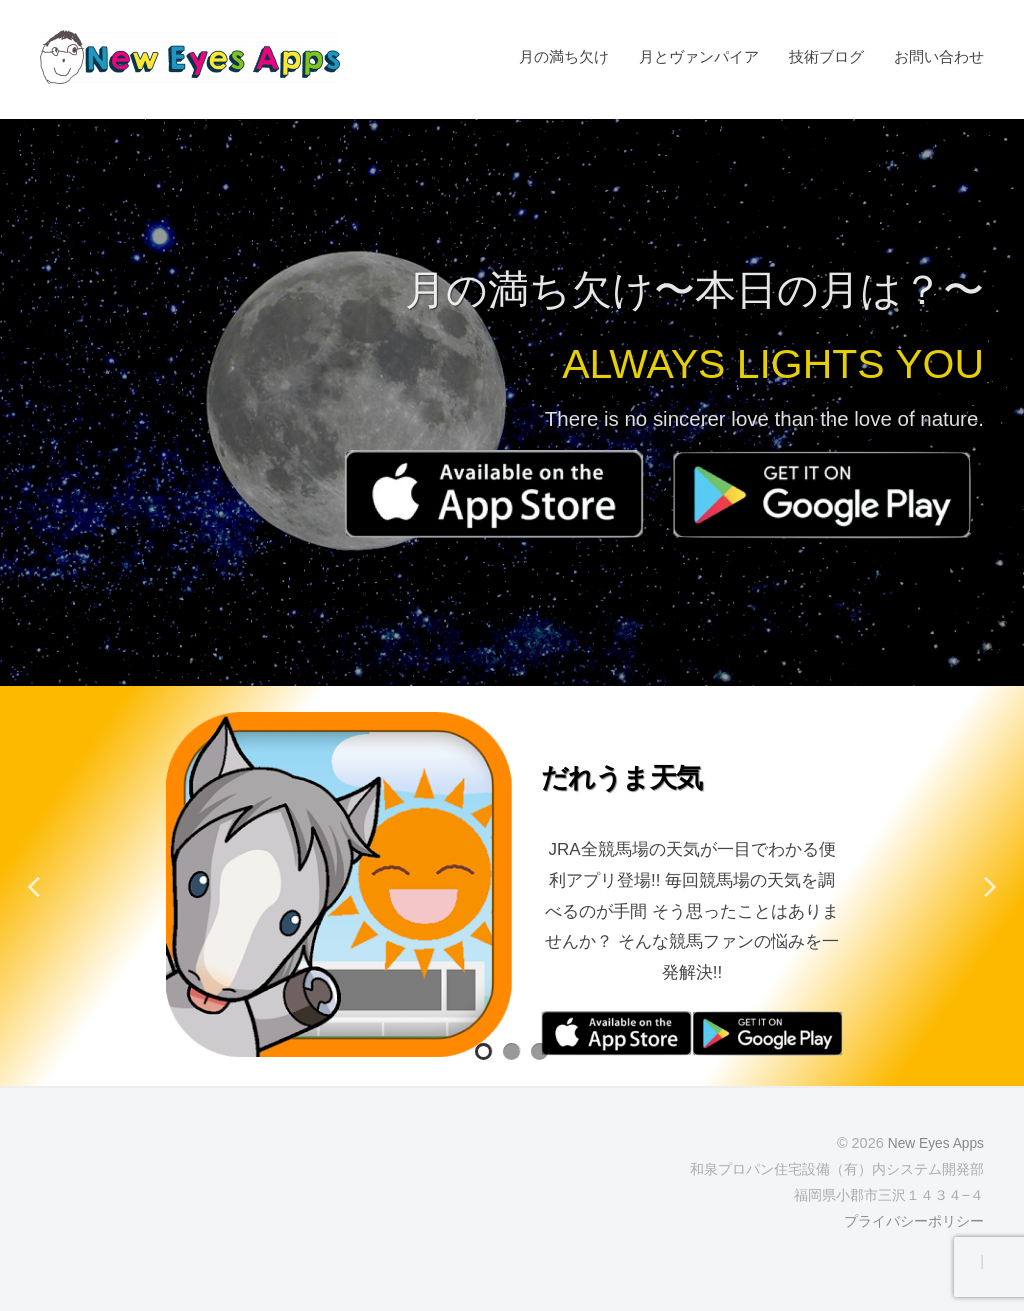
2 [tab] (512, 1052)
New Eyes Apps (933, 1143)
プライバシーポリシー (914, 1221)
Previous (35, 886)
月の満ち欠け (564, 56)
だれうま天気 (636, 776)
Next (989, 886)
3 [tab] (540, 1052)
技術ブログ (826, 56)
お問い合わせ (939, 56)
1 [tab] (484, 1052)
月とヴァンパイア (699, 56)
